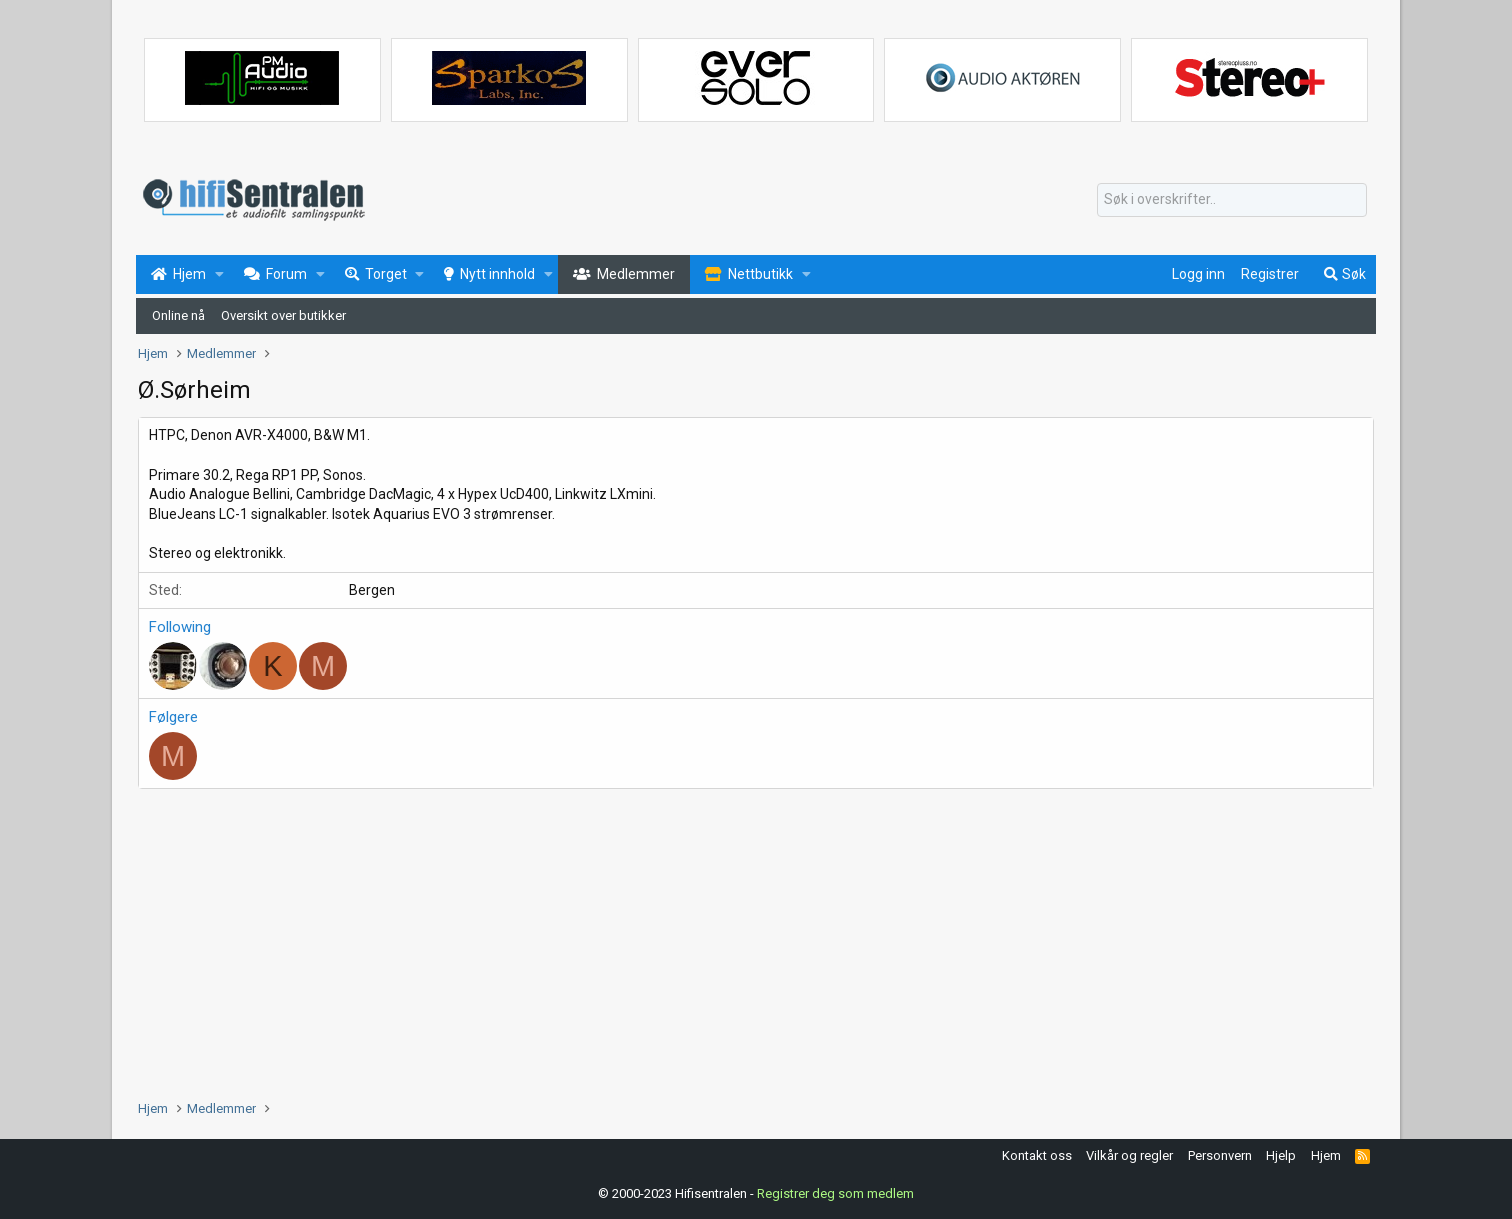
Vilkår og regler (1129, 1155)
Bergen (372, 590)
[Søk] (1232, 200)
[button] (219, 275)
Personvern (1220, 1155)
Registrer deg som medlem (835, 1193)
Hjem (1326, 1155)
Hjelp (1281, 1155)
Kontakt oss (1037, 1155)
